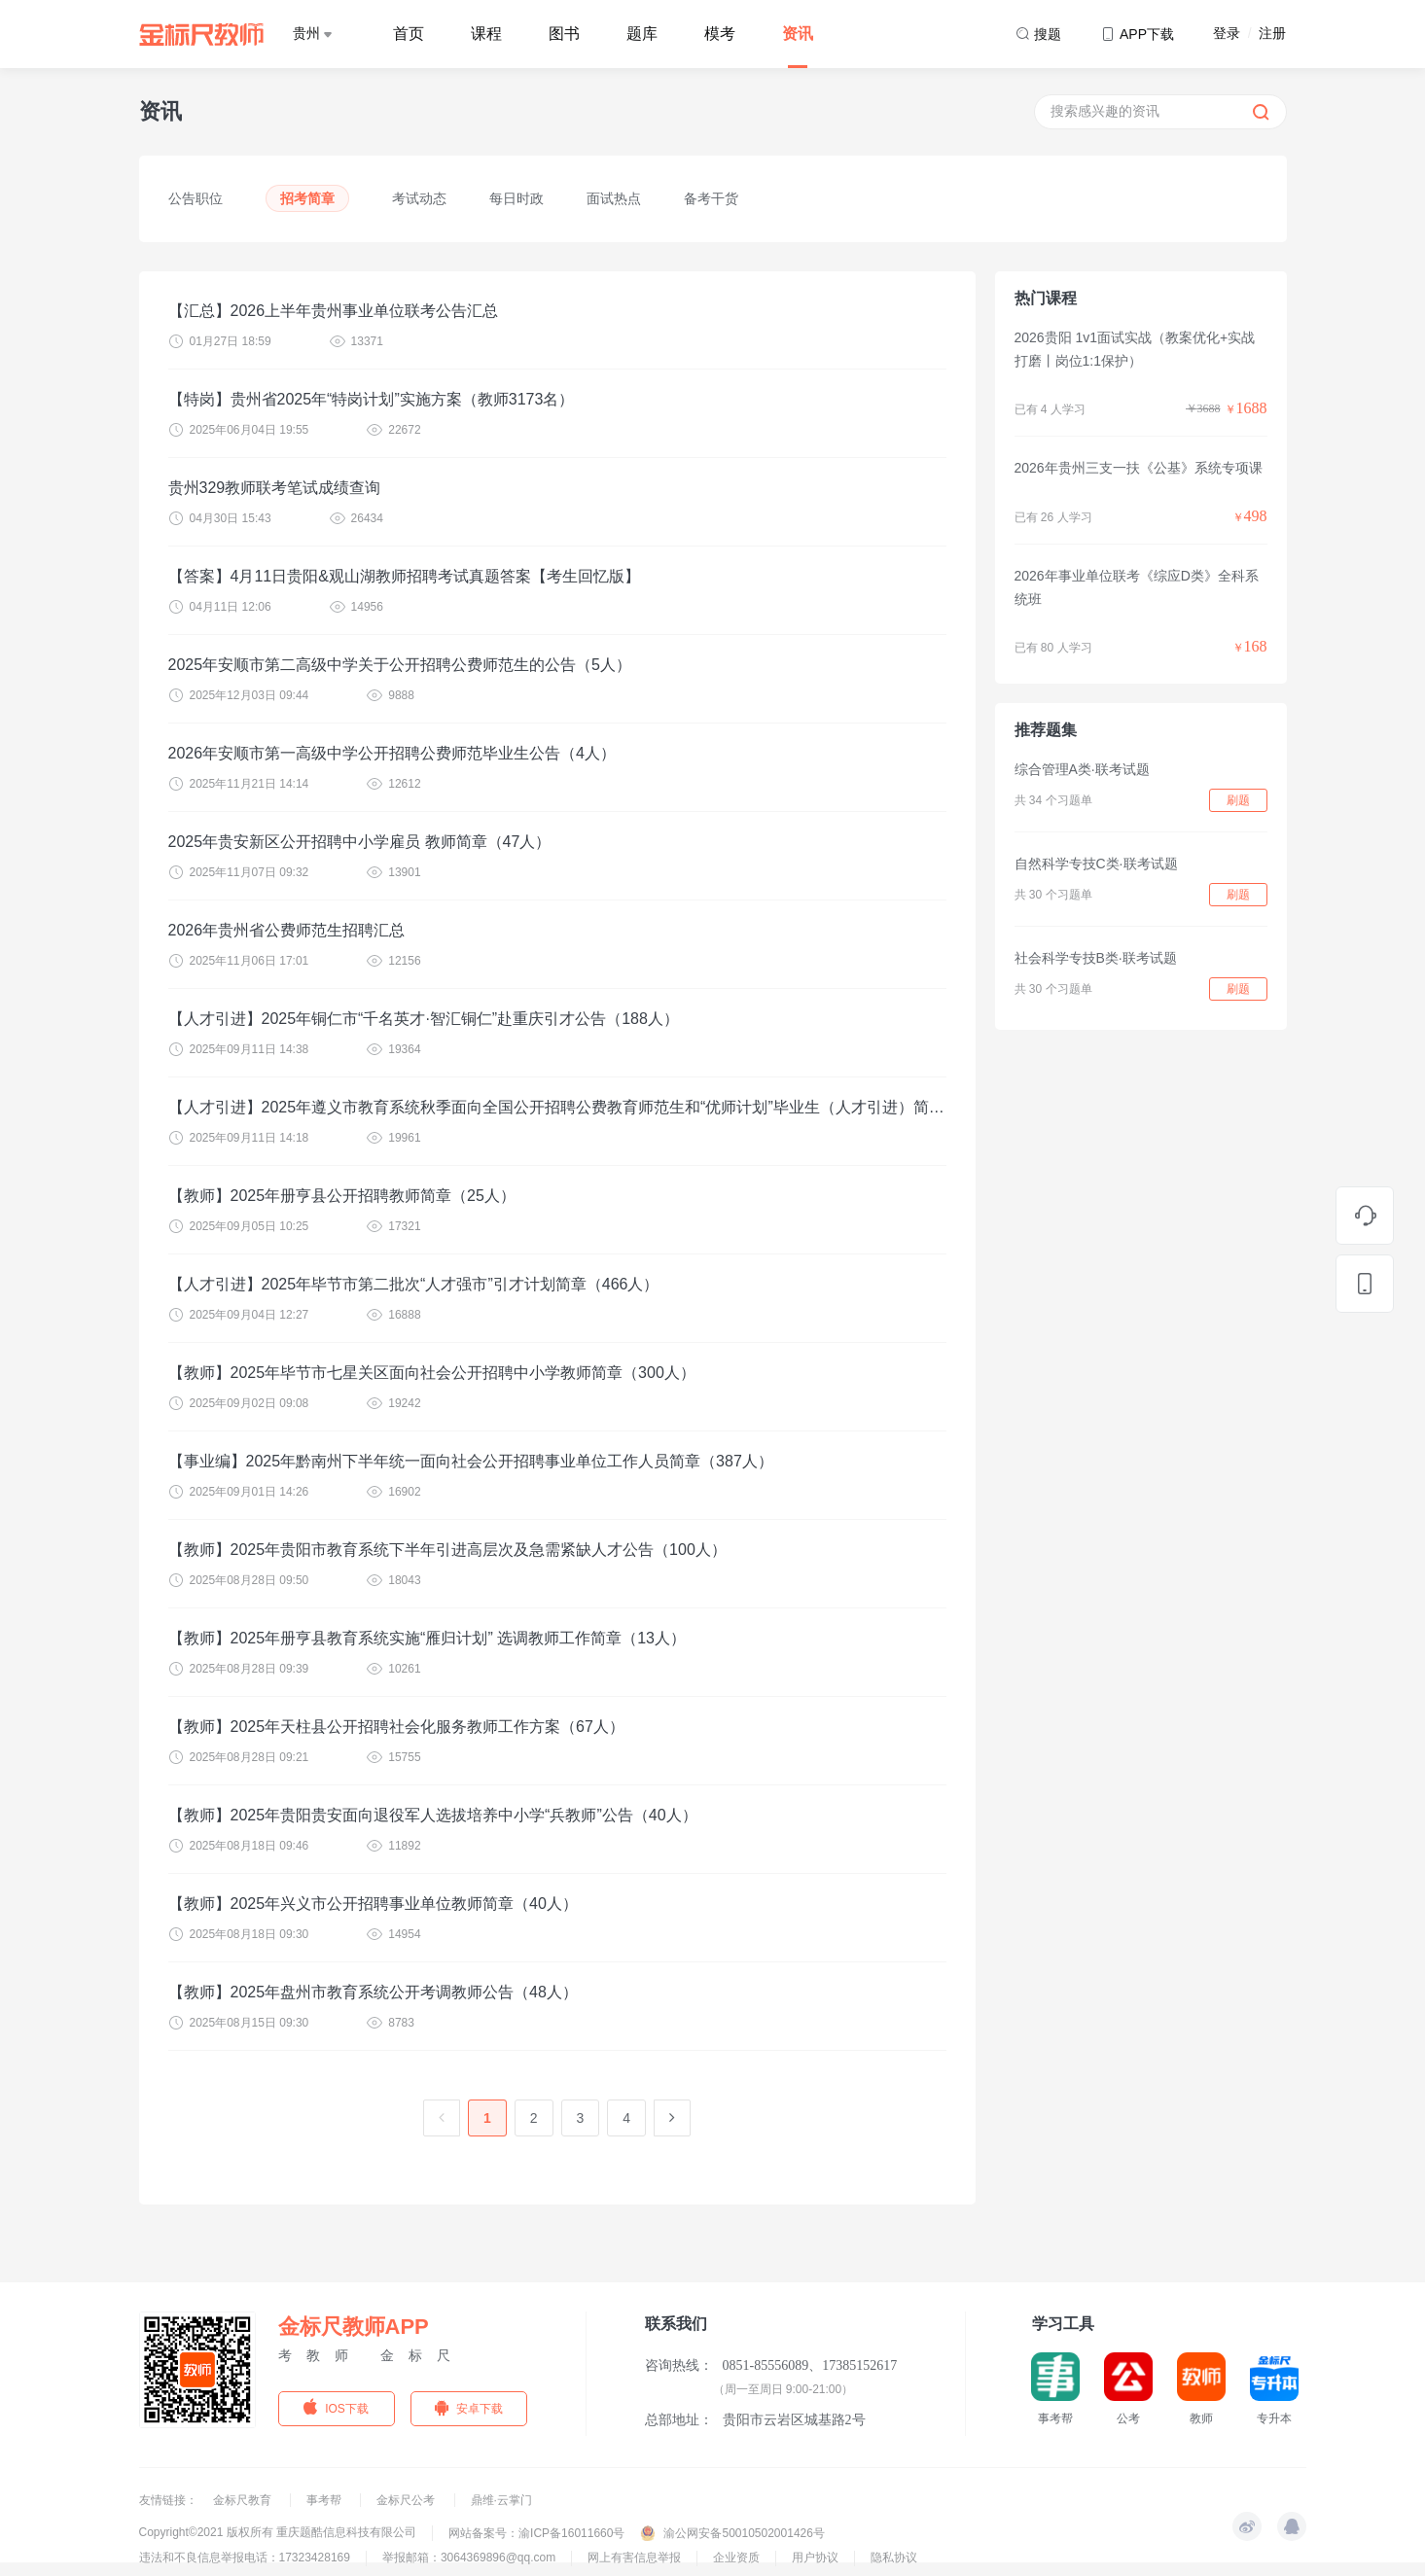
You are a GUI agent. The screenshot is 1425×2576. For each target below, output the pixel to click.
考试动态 (419, 198)
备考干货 (711, 198)
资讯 (797, 33)
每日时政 (516, 198)
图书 (564, 33)
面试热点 (614, 198)
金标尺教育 (243, 2500)
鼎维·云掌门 (501, 2500)
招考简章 (307, 198)
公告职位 (195, 198)
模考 (719, 33)
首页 (408, 33)
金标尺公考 (407, 2500)
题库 (642, 33)
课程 (486, 33)
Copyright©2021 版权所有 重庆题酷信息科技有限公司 (278, 2532)
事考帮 (325, 2500)
